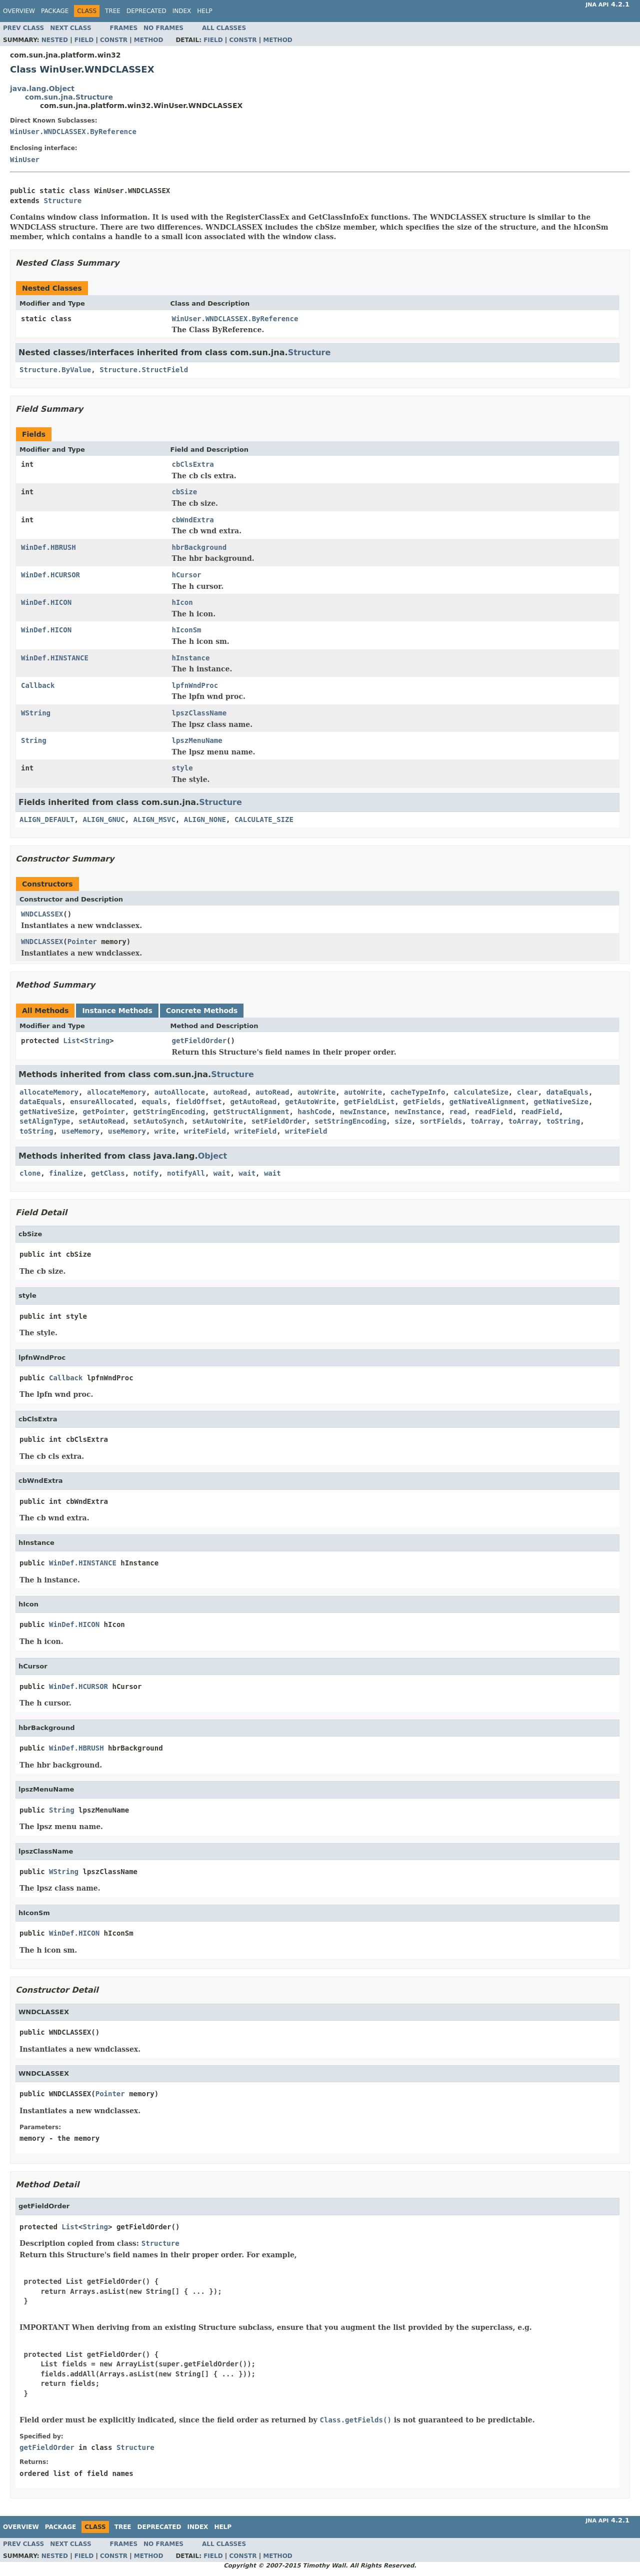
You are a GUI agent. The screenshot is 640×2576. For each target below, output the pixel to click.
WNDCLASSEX (42, 914)
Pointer (82, 942)
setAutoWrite (217, 1121)
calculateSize (481, 1092)
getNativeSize (561, 1102)
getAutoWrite (310, 1102)
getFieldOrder (199, 1041)
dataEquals (567, 1092)
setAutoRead (101, 1121)
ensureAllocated (101, 1102)
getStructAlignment (252, 1112)
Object (213, 1156)
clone (30, 1173)
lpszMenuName (197, 740)
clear (527, 1092)
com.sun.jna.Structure (69, 97)
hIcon (182, 602)
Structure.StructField (144, 370)
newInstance (363, 1112)
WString (35, 713)
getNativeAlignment (488, 1102)
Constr (114, 40)
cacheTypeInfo (418, 1092)
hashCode (314, 1112)
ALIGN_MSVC (155, 819)
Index (182, 11)
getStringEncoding (169, 1112)
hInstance (191, 658)
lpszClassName (199, 713)
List (71, 1041)
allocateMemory (49, 1092)
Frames (124, 28)
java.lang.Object (42, 89)
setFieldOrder (279, 1121)
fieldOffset (199, 1102)
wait (222, 1173)
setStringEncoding (350, 1121)
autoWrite (317, 1092)
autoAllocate (179, 1092)
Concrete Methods (202, 1011)
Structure (63, 201)
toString (563, 1121)
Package (54, 11)
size (403, 1121)
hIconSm (187, 630)
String (33, 740)
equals (154, 1102)
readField (493, 1112)
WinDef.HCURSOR (50, 575)
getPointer (103, 1112)
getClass (107, 1173)
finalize (65, 1173)
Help (204, 11)
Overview (19, 11)
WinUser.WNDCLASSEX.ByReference (73, 132)
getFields (422, 1102)
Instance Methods (117, 1011)
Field (84, 40)
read (458, 1112)
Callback (37, 685)
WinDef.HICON (46, 602)
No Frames (164, 28)
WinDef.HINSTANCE (54, 658)
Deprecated (146, 11)
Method (149, 40)
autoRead (230, 1092)
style (182, 768)
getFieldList (369, 1102)
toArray (485, 1121)
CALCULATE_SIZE (264, 819)
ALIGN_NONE (205, 819)
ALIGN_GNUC (103, 819)
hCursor (187, 575)
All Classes (224, 28)
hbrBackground (199, 547)
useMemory (81, 1131)
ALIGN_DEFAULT (47, 819)
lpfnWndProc (195, 685)
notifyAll (186, 1173)
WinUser (25, 160)
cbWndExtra (193, 520)
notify (146, 1173)
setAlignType (45, 1121)
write (165, 1131)
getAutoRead (253, 1102)
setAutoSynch (159, 1121)
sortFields (441, 1121)
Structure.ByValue (55, 370)
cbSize (185, 492)
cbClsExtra (193, 464)
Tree (112, 11)
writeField (205, 1131)
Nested (55, 40)
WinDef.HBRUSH (48, 547)
